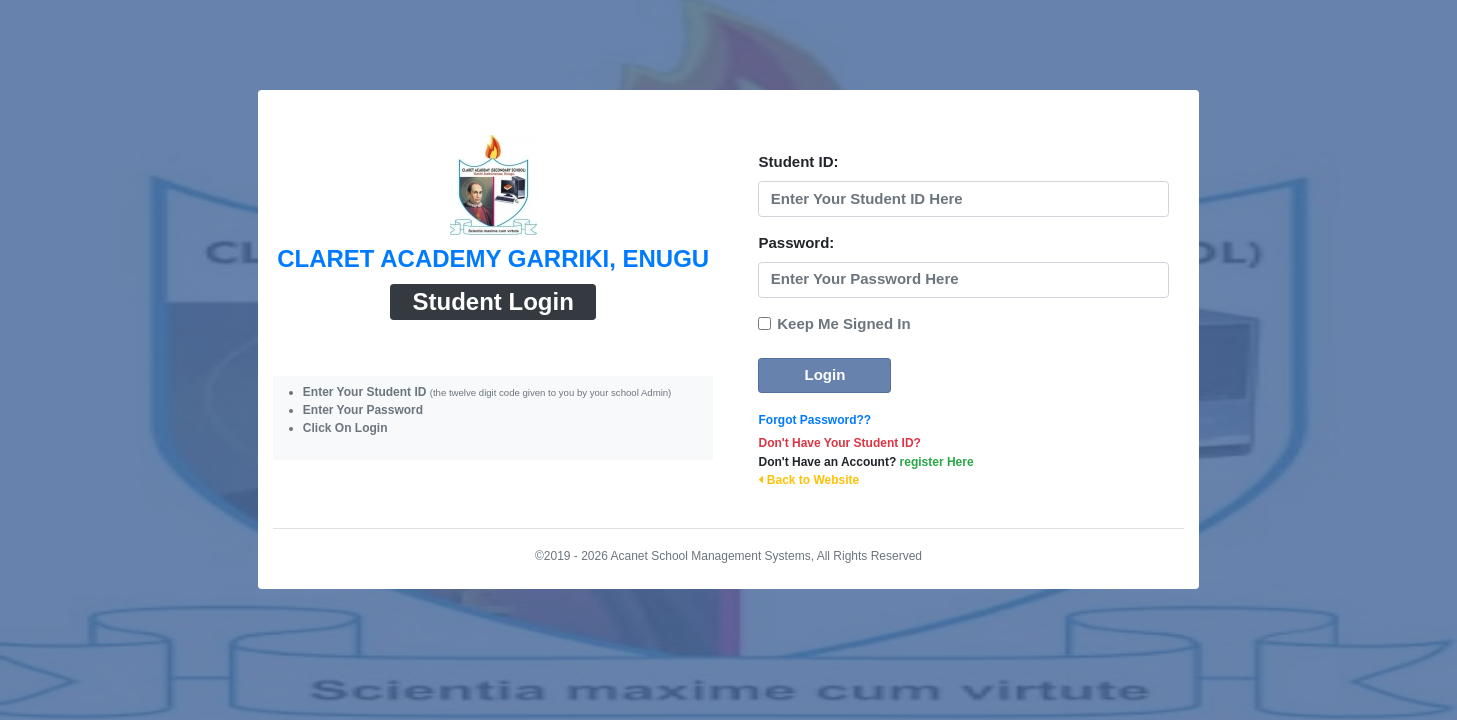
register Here (937, 462)
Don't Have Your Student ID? (839, 443)
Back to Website (808, 480)
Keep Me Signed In (843, 323)
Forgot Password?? (814, 420)
